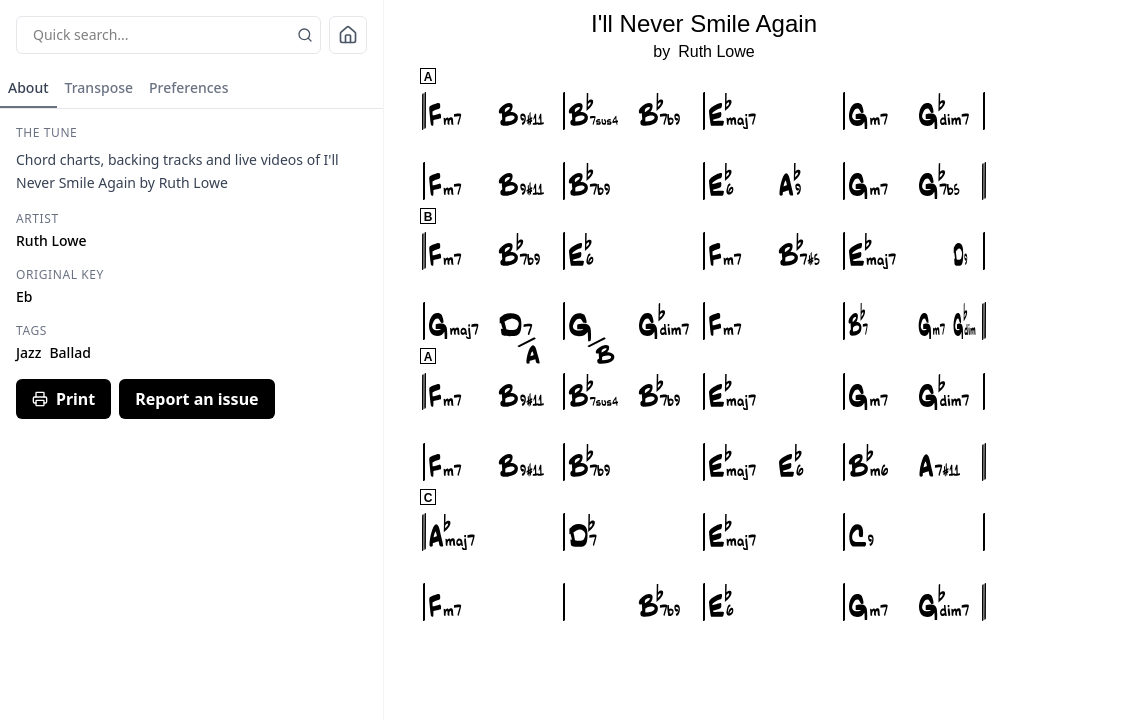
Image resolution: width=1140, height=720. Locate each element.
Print (63, 399)
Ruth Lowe (716, 51)
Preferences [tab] (188, 87)
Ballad (69, 352)
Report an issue (196, 399)
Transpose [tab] (99, 87)
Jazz (28, 352)
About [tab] (28, 87)
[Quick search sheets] (168, 35)
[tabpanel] (191, 272)
